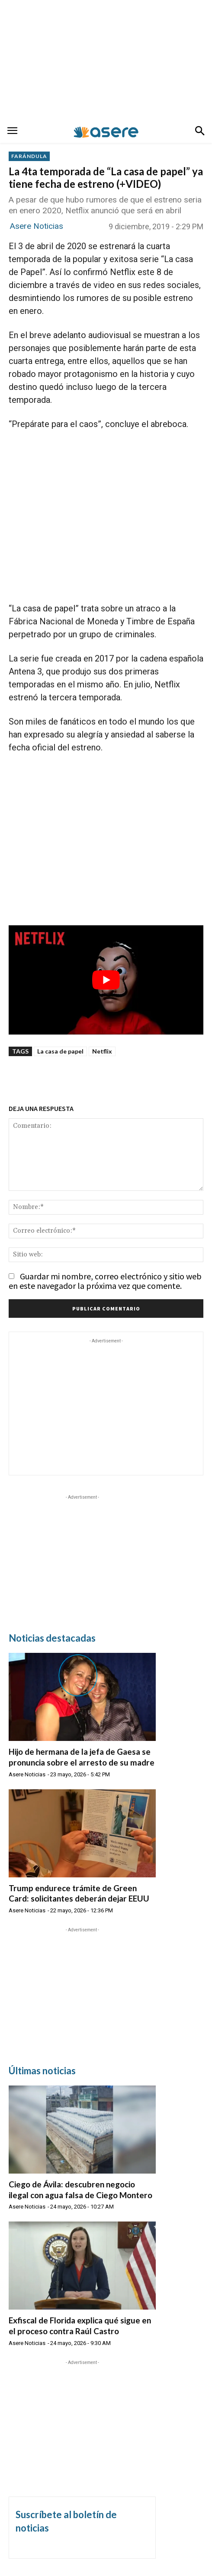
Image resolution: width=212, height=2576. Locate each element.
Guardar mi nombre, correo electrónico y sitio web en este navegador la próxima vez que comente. (105, 1281)
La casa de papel (60, 1051)
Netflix (102, 1051)
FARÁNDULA (29, 156)
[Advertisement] (106, 60)
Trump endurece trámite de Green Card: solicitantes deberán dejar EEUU (79, 1893)
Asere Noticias (36, 226)
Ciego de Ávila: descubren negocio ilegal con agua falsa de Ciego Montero (80, 2189)
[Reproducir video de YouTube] (106, 980)
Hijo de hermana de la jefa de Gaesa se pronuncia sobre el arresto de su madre (81, 1757)
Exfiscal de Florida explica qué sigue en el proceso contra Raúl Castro (80, 2325)
